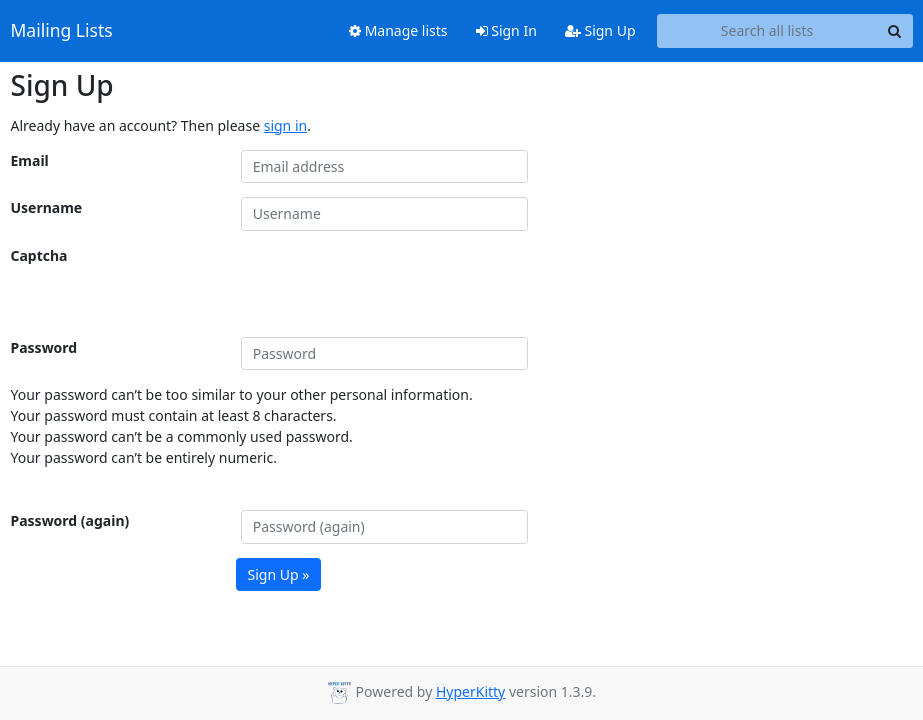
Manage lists (398, 30)
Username (47, 207)
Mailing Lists (62, 31)
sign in (285, 125)
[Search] (895, 31)
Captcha (39, 255)
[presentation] (393, 284)
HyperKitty (470, 691)
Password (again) (70, 520)
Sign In (506, 30)
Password (44, 347)
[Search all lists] (767, 31)
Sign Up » (279, 574)
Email (30, 160)
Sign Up (600, 30)
